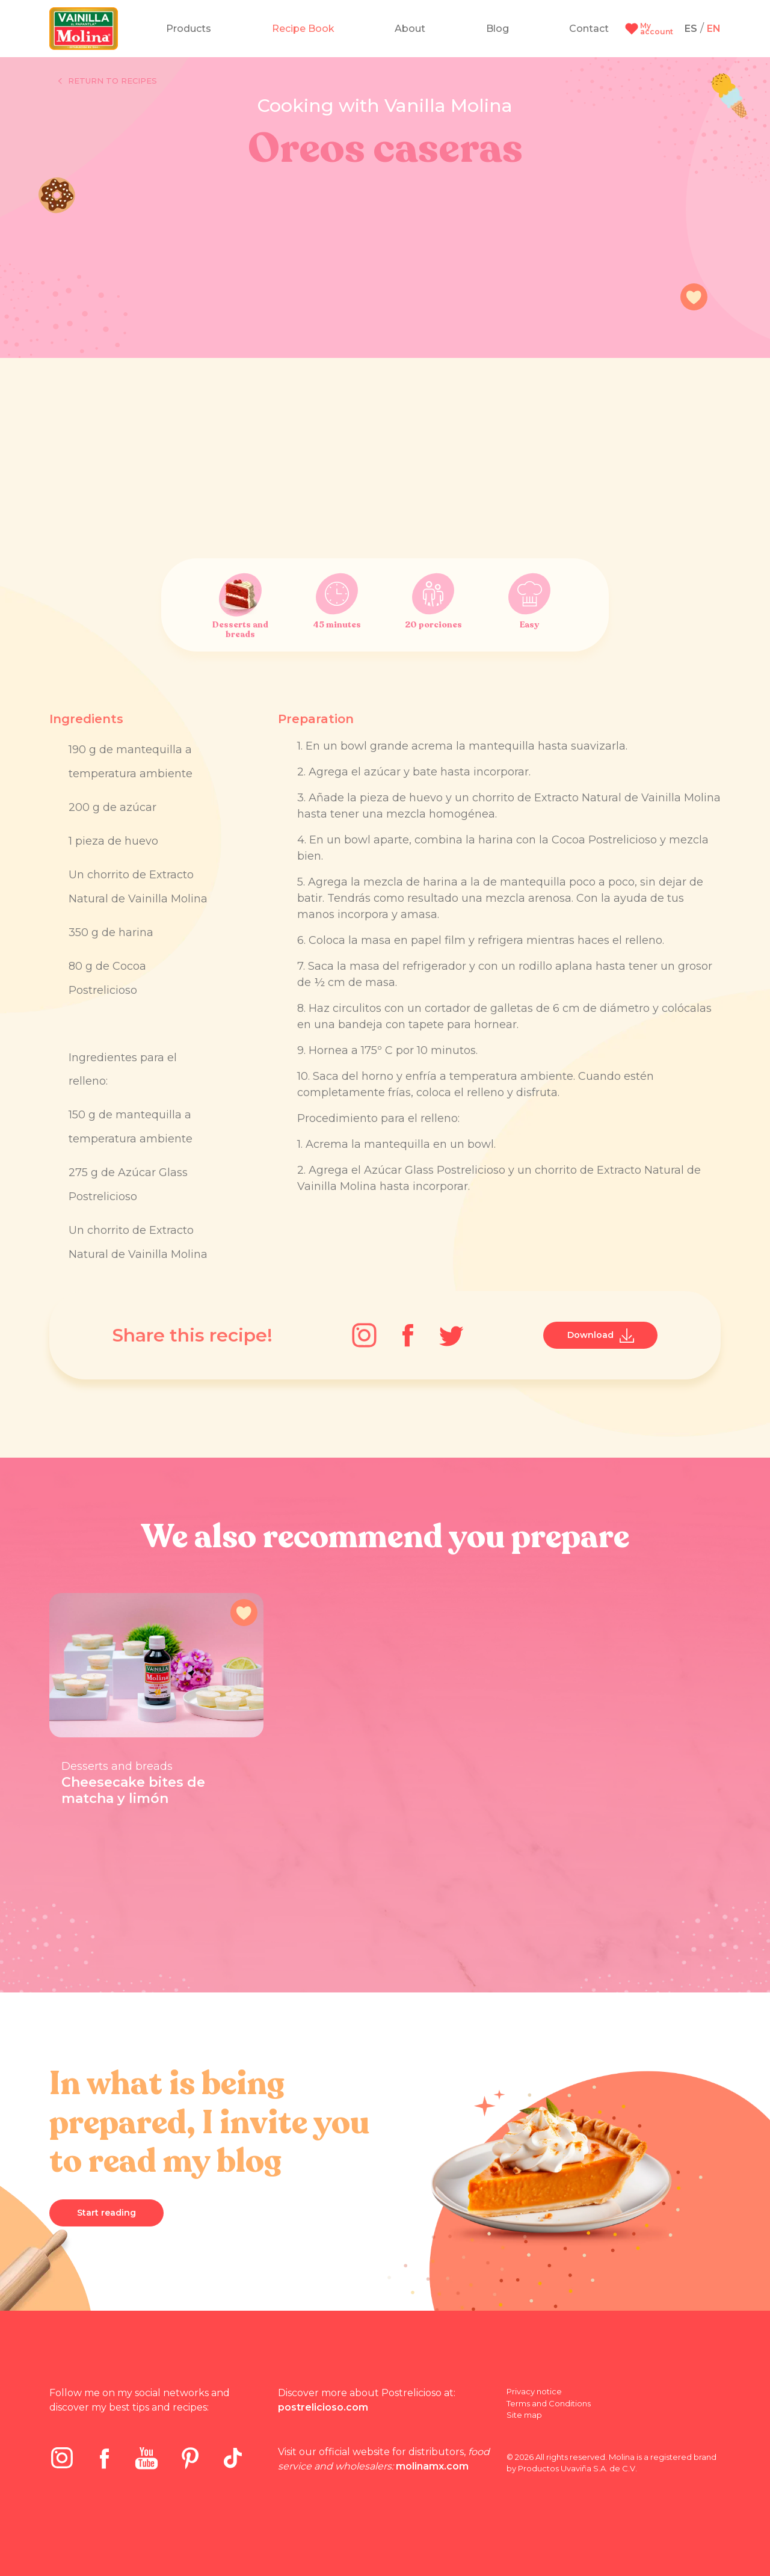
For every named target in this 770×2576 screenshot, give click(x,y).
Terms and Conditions (549, 2403)
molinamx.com (432, 2466)
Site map (524, 2415)
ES (691, 28)
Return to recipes (107, 81)
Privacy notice (534, 2391)
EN (714, 28)
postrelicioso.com (323, 2407)
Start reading (106, 2212)
